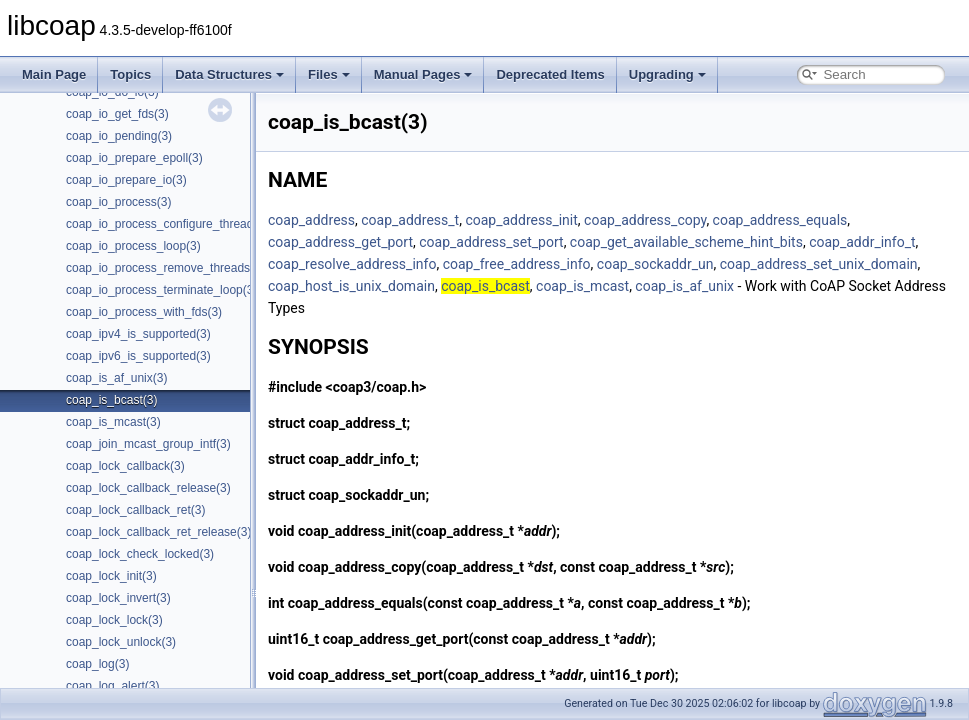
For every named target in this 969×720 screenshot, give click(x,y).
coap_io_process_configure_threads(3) (170, 224)
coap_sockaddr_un (655, 264)
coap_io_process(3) (118, 202)
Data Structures (229, 74)
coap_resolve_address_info (352, 264)
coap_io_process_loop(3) (133, 246)
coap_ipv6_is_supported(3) (138, 356)
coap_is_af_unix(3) (116, 378)
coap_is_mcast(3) (113, 422)
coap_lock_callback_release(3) (148, 488)
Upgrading (667, 74)
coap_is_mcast (582, 286)
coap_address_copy (645, 220)
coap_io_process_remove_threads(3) (165, 268)
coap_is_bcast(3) (111, 400)
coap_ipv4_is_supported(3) (138, 334)
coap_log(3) (97, 664)
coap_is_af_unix (684, 286)
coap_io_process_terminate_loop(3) (161, 290)
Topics (130, 74)
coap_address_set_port (491, 242)
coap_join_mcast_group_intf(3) (148, 444)
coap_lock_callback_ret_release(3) (158, 532)
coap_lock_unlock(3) (121, 642)
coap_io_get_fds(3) (117, 114)
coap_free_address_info (517, 264)
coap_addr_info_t (862, 242)
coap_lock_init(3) (111, 576)
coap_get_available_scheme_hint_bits (686, 242)
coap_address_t (410, 220)
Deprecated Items (550, 74)
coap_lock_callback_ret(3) (135, 510)
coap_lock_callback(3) (125, 466)
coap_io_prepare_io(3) (126, 180)
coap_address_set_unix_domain (819, 264)
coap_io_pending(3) (119, 136)
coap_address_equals (780, 220)
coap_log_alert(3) (112, 686)
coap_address (311, 220)
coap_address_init (521, 220)
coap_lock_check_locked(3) (140, 554)
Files (329, 74)
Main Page (54, 74)
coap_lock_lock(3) (114, 620)
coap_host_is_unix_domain (351, 286)
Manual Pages (423, 74)
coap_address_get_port (340, 242)
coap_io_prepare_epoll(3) (134, 158)
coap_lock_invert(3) (118, 598)
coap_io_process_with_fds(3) (144, 312)
